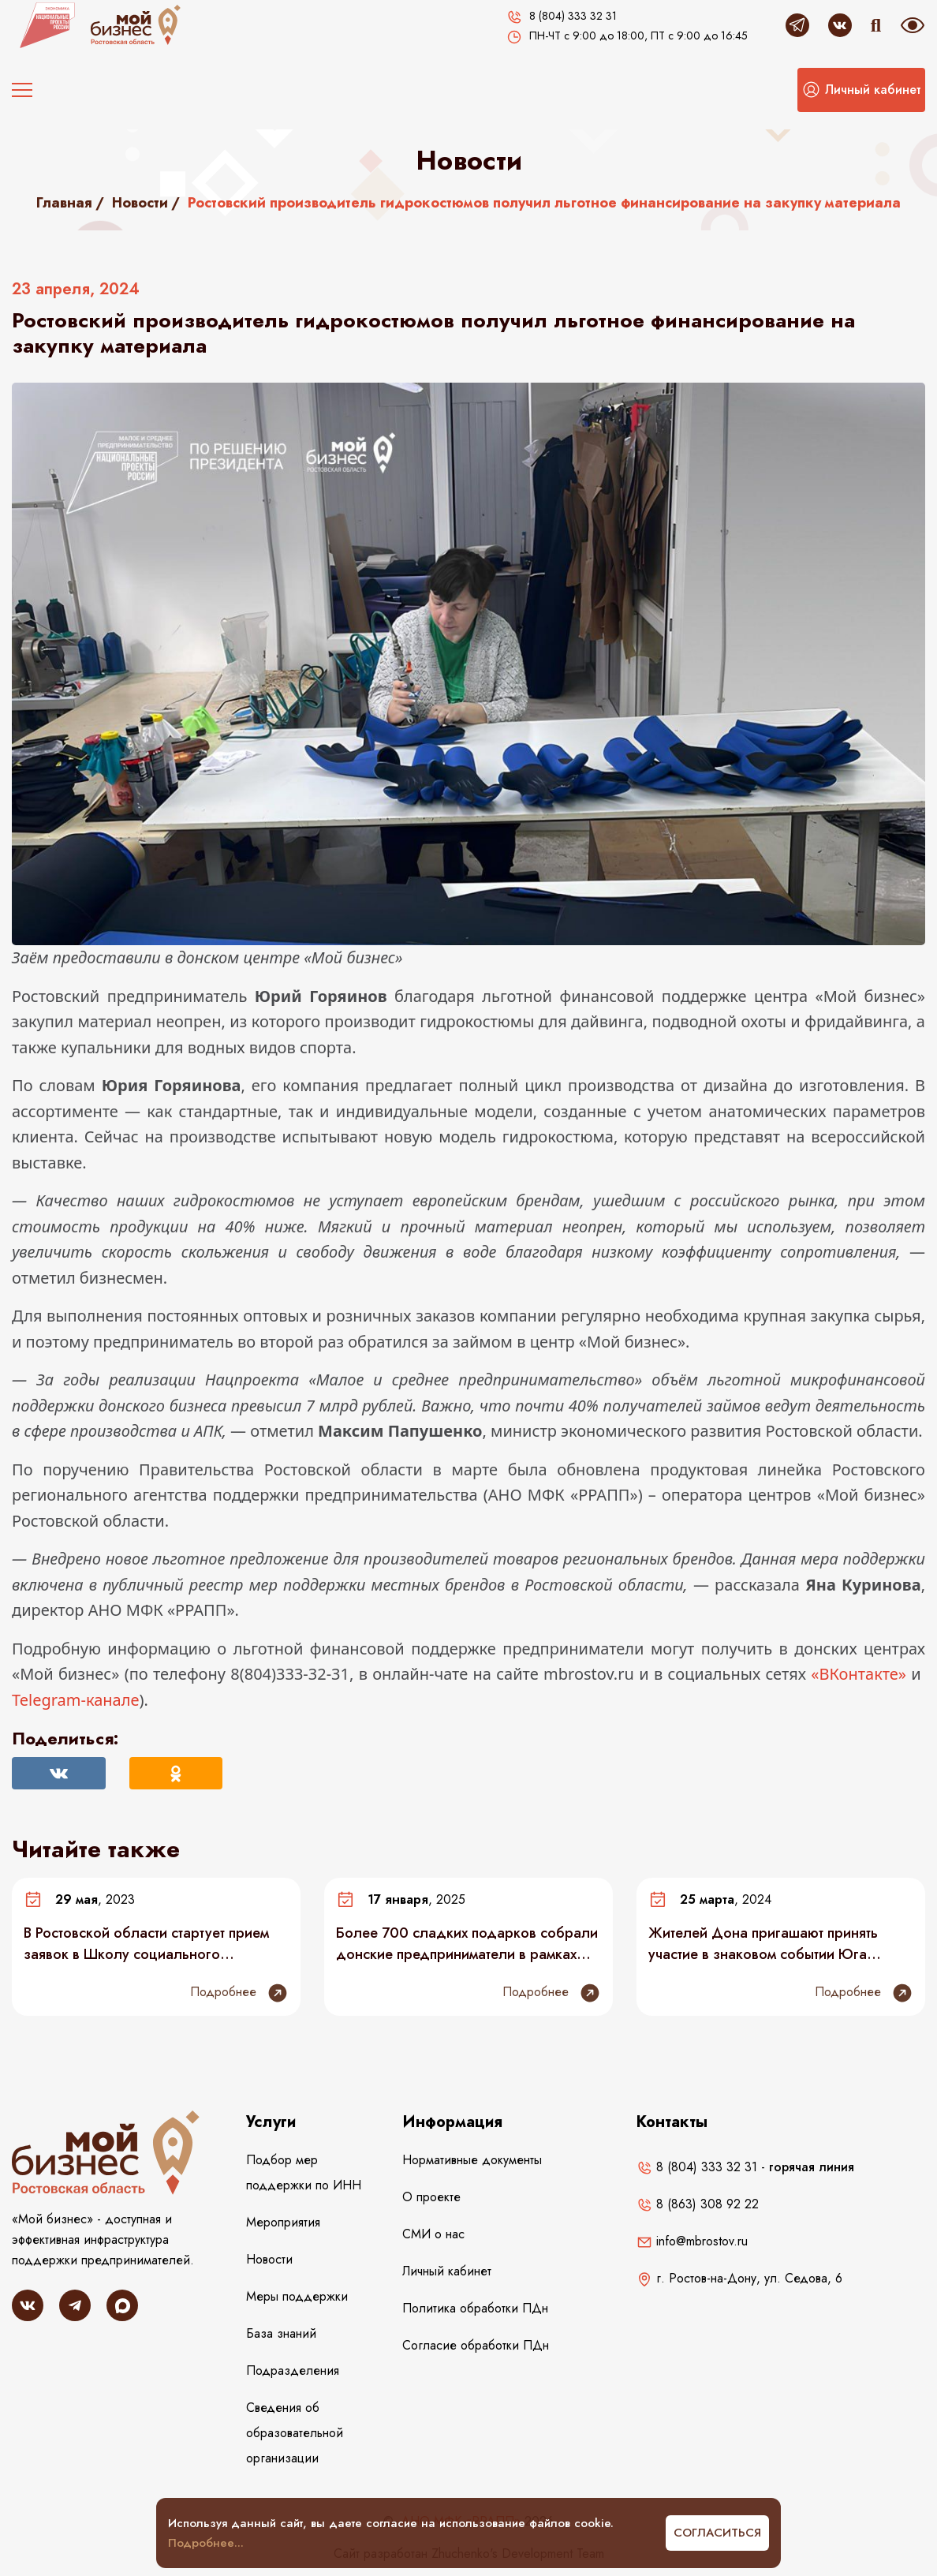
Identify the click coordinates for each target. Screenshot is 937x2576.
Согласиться (717, 2532)
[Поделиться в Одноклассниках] (176, 1773)
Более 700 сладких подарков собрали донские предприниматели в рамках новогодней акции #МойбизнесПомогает (467, 1943)
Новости (140, 203)
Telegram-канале (75, 1699)
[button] (861, 90)
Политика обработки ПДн (475, 2308)
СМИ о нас (433, 2234)
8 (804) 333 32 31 (696, 2167)
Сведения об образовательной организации (294, 2432)
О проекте (431, 2197)
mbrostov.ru (588, 1673)
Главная (64, 203)
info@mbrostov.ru (692, 2241)
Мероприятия (283, 2222)
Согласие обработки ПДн (475, 2345)
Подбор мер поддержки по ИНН (303, 2172)
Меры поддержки (297, 2296)
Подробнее (239, 1993)
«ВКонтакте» (858, 1673)
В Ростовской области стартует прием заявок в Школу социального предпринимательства (146, 1943)
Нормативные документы (472, 2160)
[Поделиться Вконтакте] (59, 1773)
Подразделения (292, 2370)
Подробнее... (206, 2543)
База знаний (281, 2333)
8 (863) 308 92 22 (697, 2204)
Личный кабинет (446, 2271)
